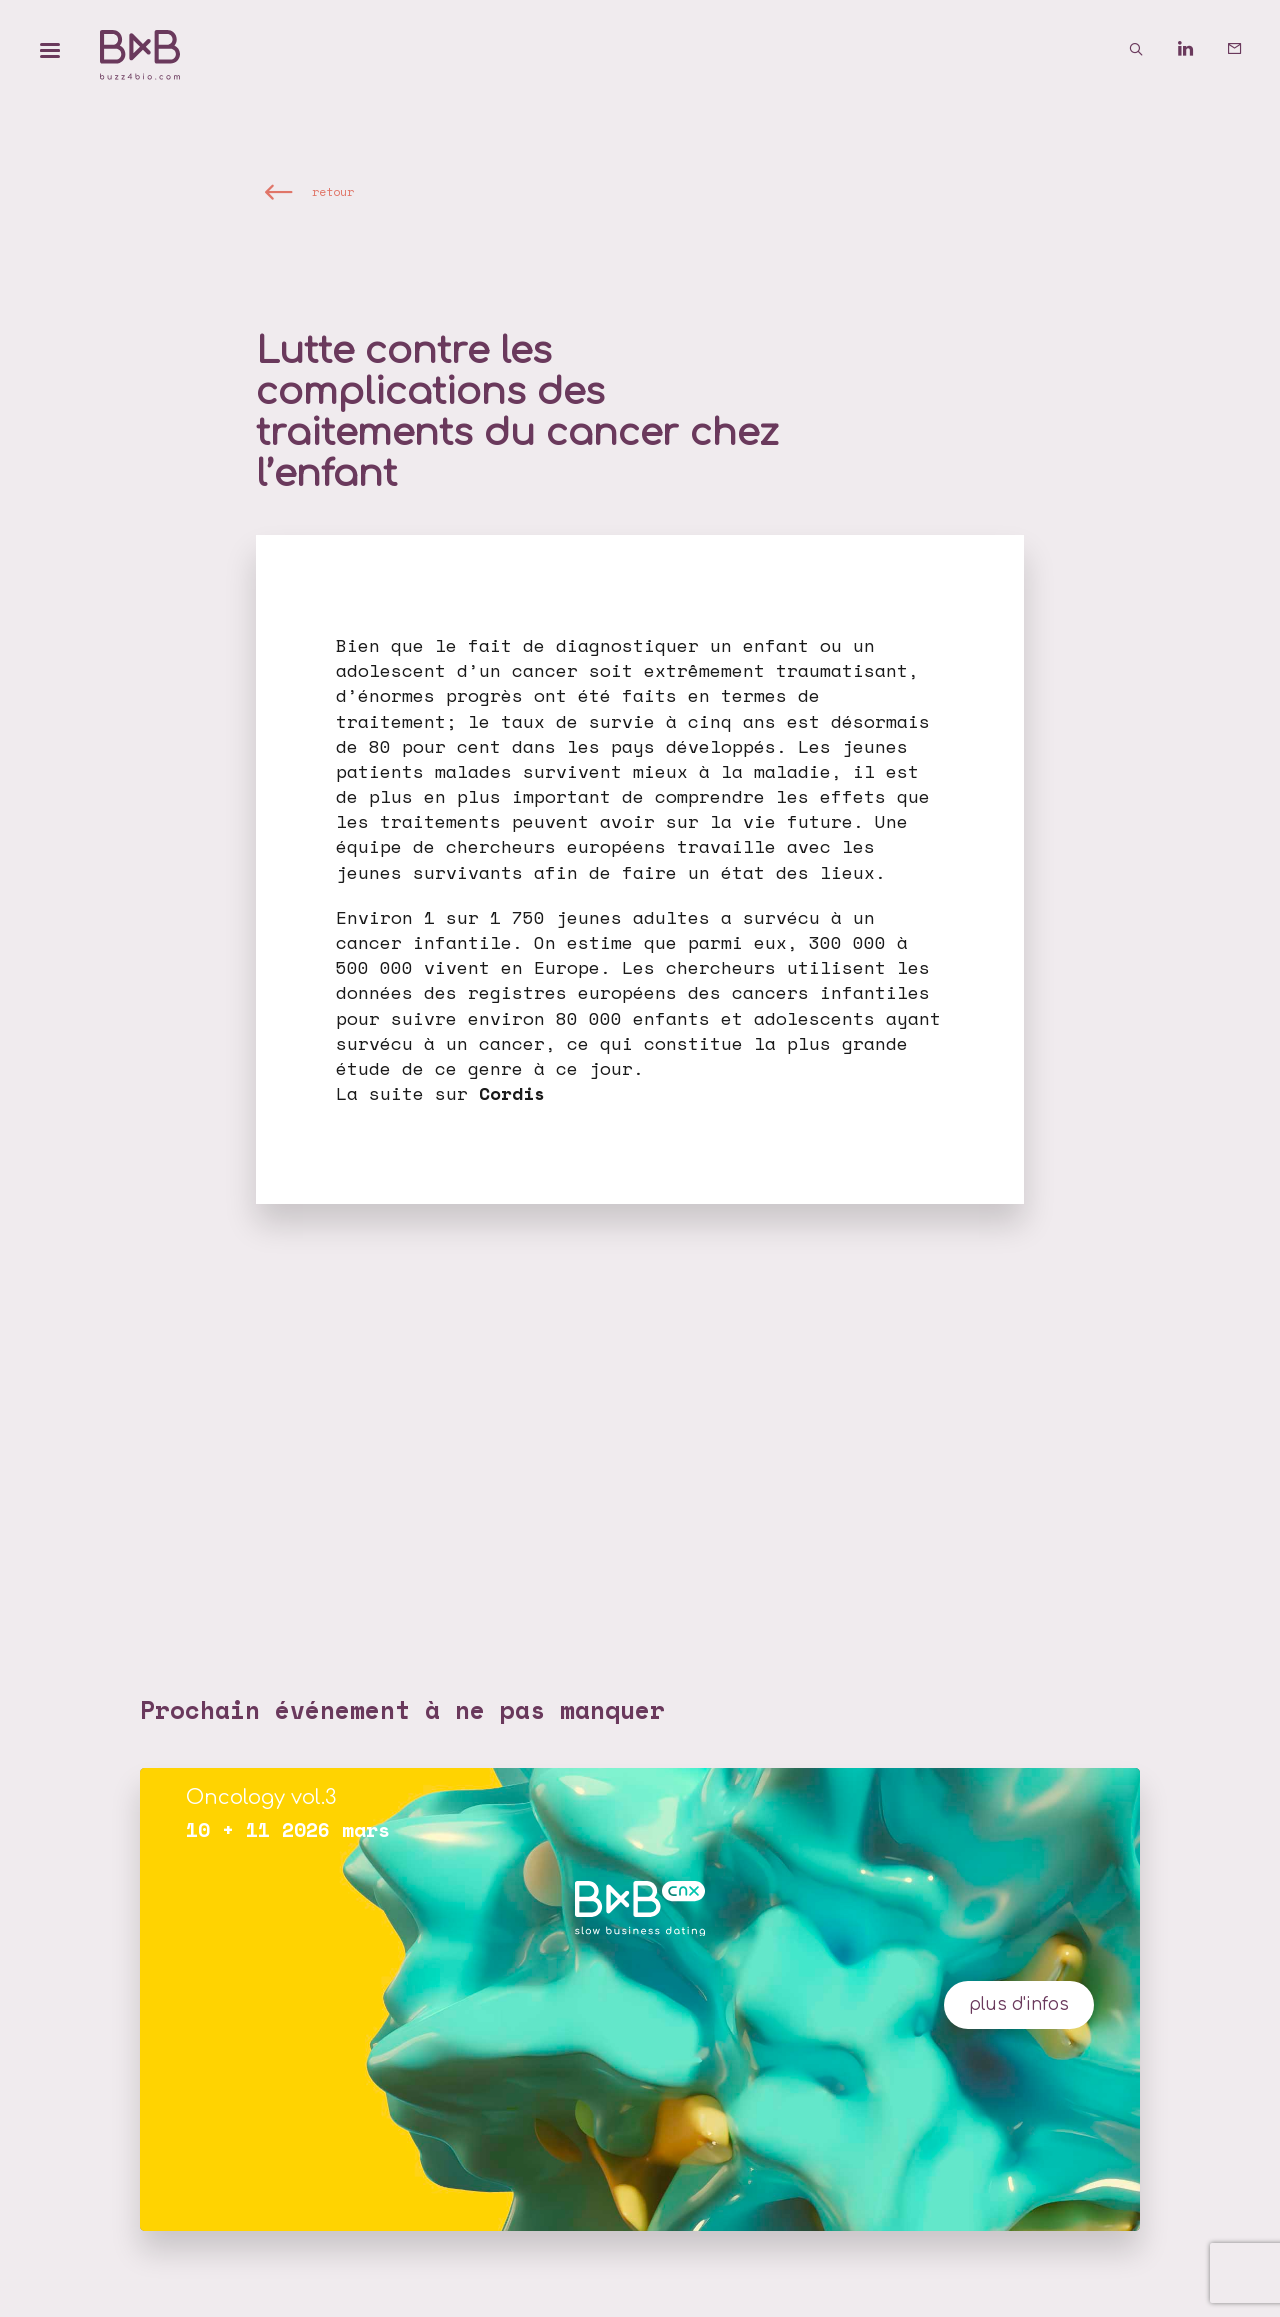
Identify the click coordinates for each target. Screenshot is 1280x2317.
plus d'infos (1019, 2004)
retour (333, 190)
